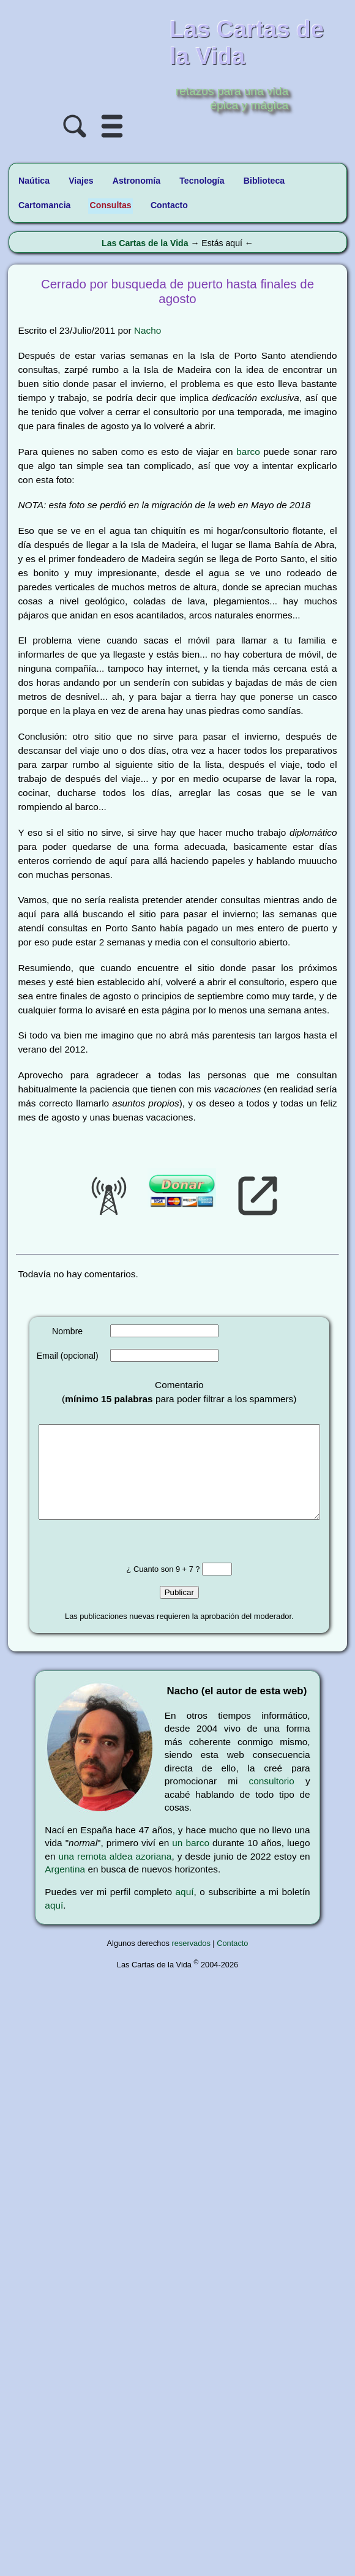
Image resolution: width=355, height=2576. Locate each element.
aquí (185, 1910)
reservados (191, 1961)
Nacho (147, 330)
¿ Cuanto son (157, 1587)
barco (248, 451)
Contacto (232, 1961)
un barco (190, 1861)
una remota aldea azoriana (114, 1874)
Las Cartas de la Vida (145, 243)
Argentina (65, 1887)
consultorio (271, 1799)
